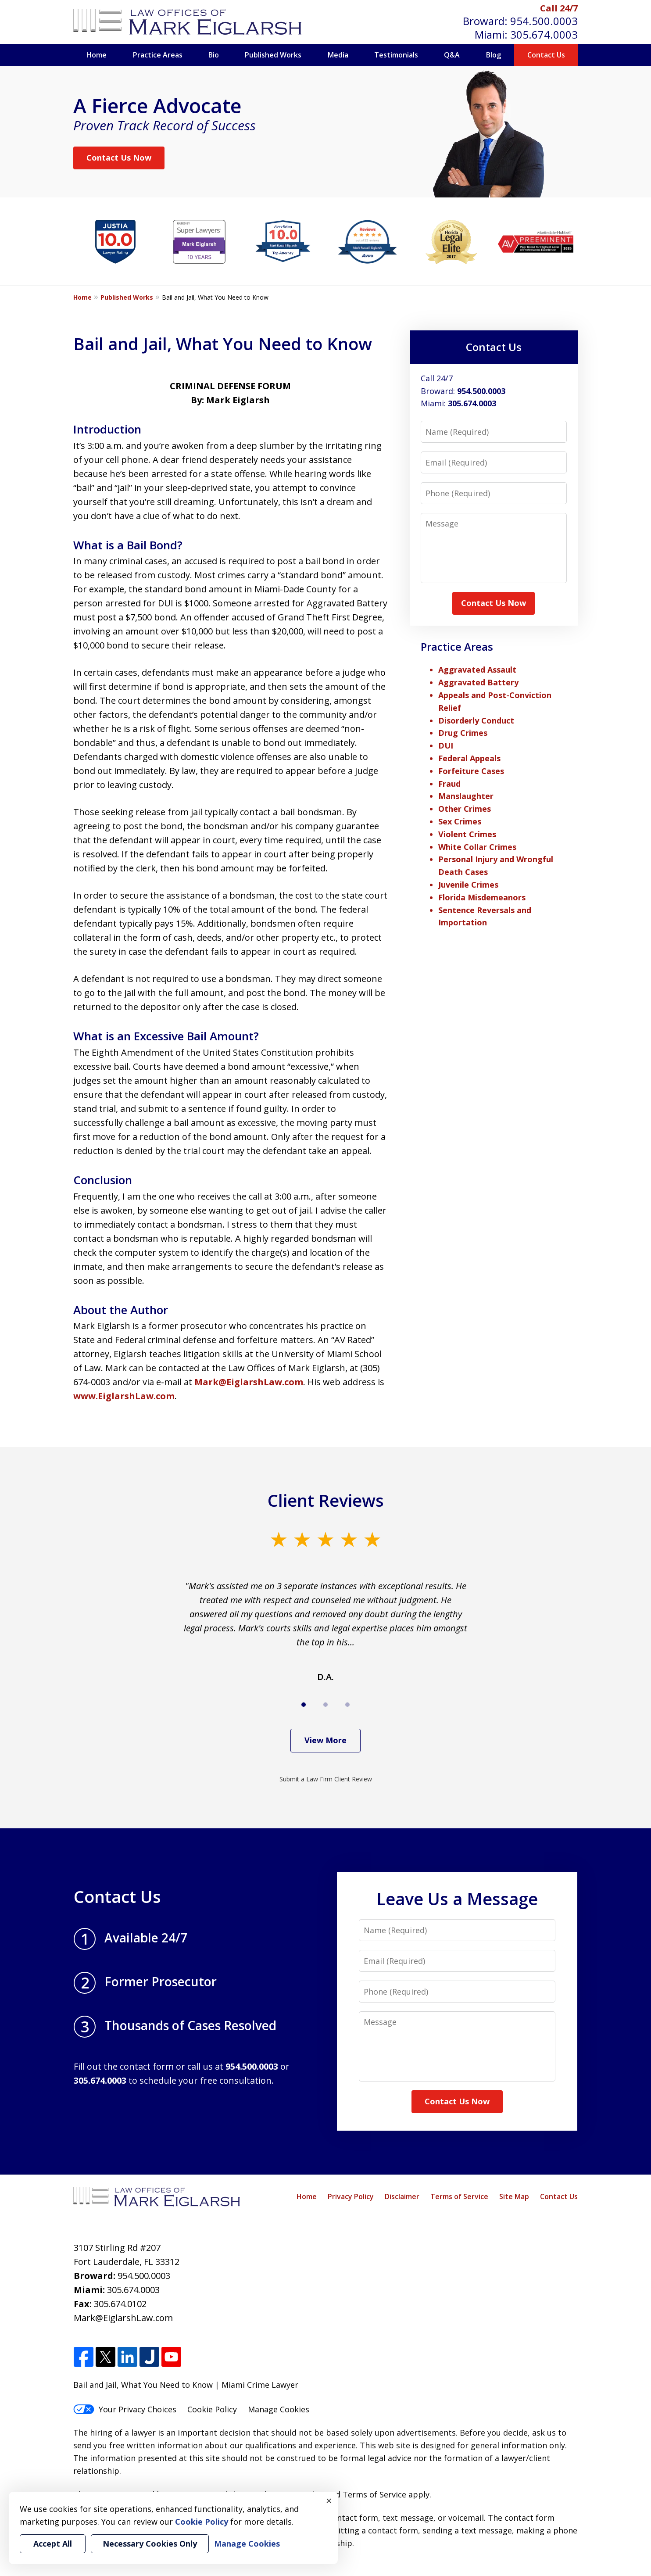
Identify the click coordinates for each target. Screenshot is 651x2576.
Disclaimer (402, 2196)
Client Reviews (326, 1500)
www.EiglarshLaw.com (124, 1396)
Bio (213, 55)
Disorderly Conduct (476, 720)
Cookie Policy (212, 2409)
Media (338, 55)
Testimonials (396, 55)
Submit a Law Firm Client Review (325, 1779)
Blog (493, 55)
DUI (445, 745)
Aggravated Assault (477, 669)
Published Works (273, 55)
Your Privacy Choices (124, 2409)
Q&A (452, 55)
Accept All (52, 2543)
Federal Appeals (469, 758)
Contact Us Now (118, 157)
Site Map (514, 2196)
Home (96, 55)
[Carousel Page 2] (325, 1705)
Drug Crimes (462, 732)
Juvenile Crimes (468, 884)
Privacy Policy (351, 2196)
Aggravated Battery (478, 682)
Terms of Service (459, 2196)
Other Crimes (464, 808)
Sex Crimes (459, 821)
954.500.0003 (544, 21)
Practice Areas (157, 55)
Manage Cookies (278, 2409)
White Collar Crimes (477, 847)
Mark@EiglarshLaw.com (248, 1382)
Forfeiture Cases (471, 771)
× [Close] (329, 2500)
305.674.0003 (544, 34)
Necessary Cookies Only (150, 2543)
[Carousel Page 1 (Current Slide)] (304, 1705)
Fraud (449, 783)
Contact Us (546, 55)
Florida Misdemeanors (482, 897)
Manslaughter (466, 796)
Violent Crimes (467, 834)
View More (325, 1740)
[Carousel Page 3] (347, 1705)
